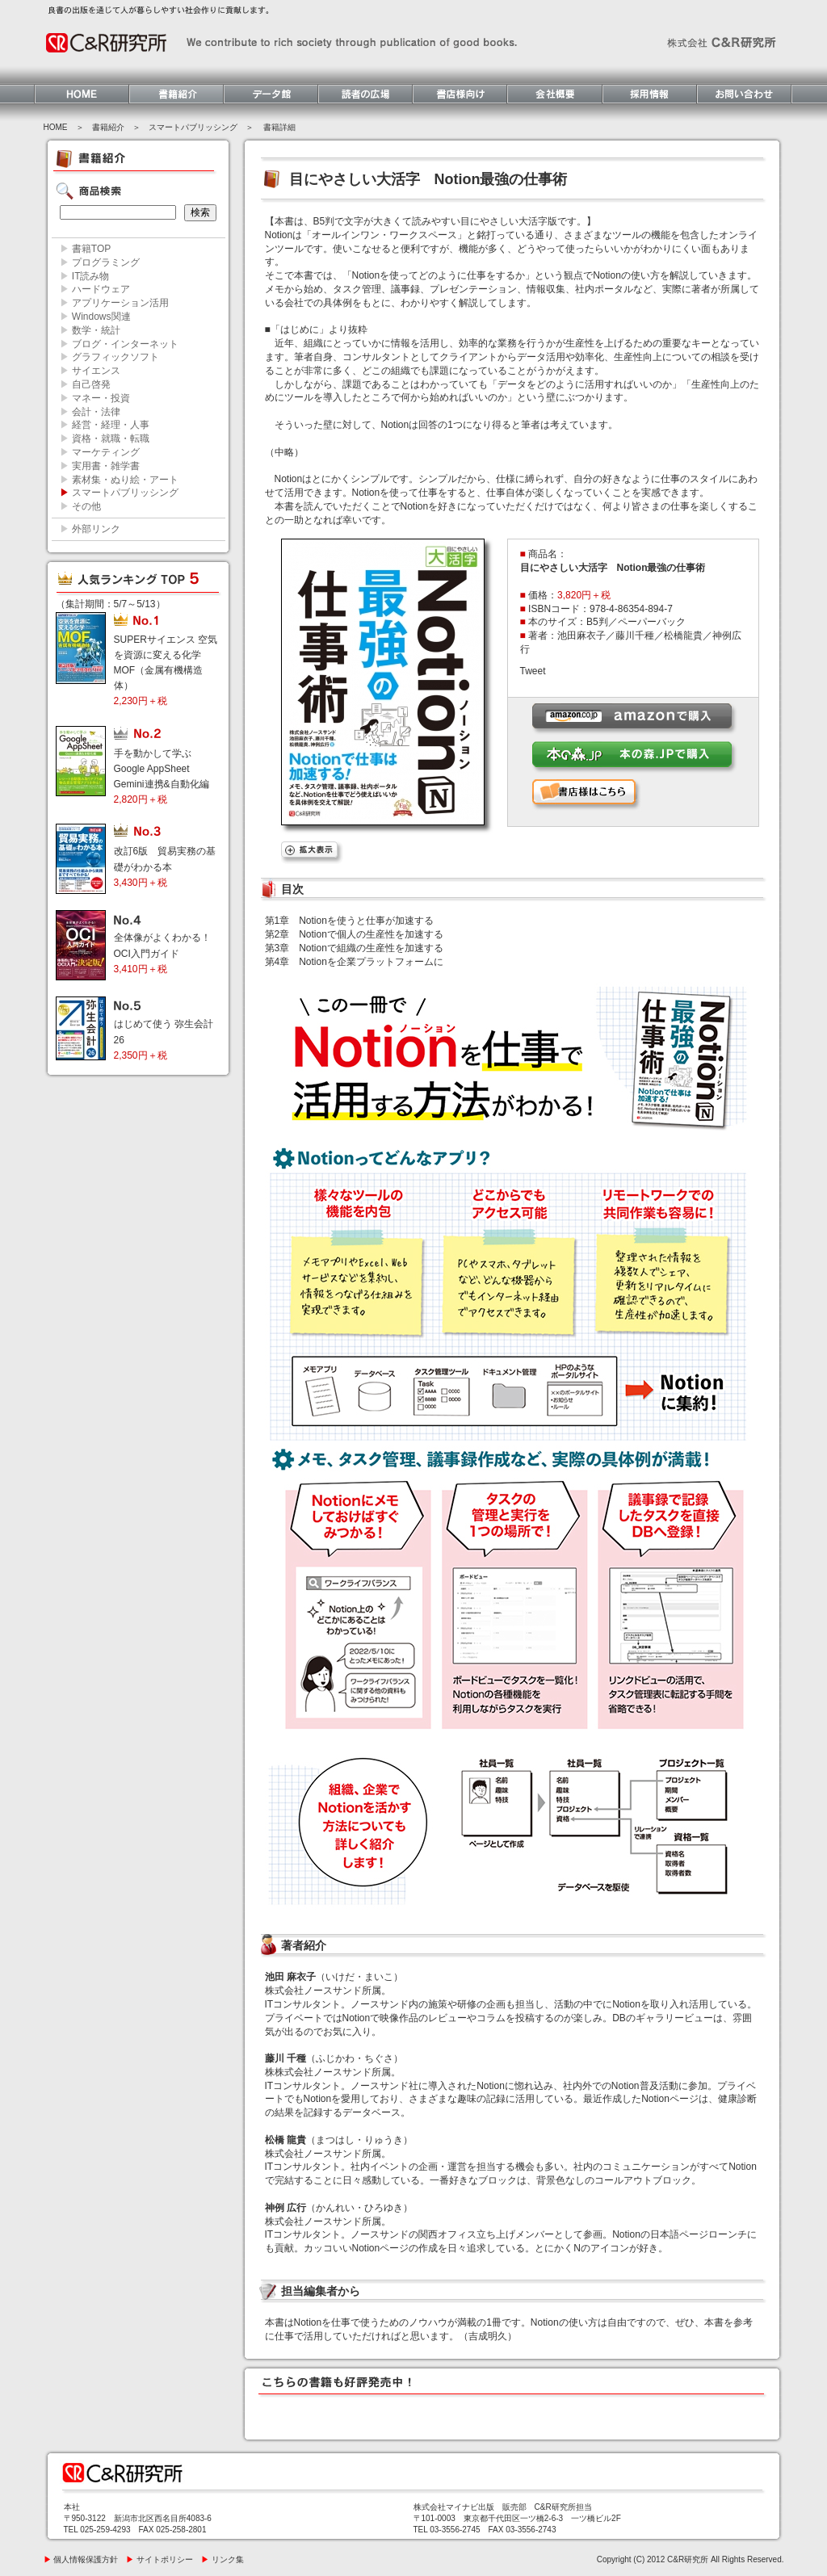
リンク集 (222, 2559)
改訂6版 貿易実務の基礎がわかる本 (165, 866)
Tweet (533, 671)
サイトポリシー (159, 2559)
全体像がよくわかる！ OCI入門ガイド (167, 953)
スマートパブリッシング (193, 127)
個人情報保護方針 (81, 2559)
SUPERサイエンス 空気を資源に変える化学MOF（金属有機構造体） (166, 670)
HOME (56, 127)
